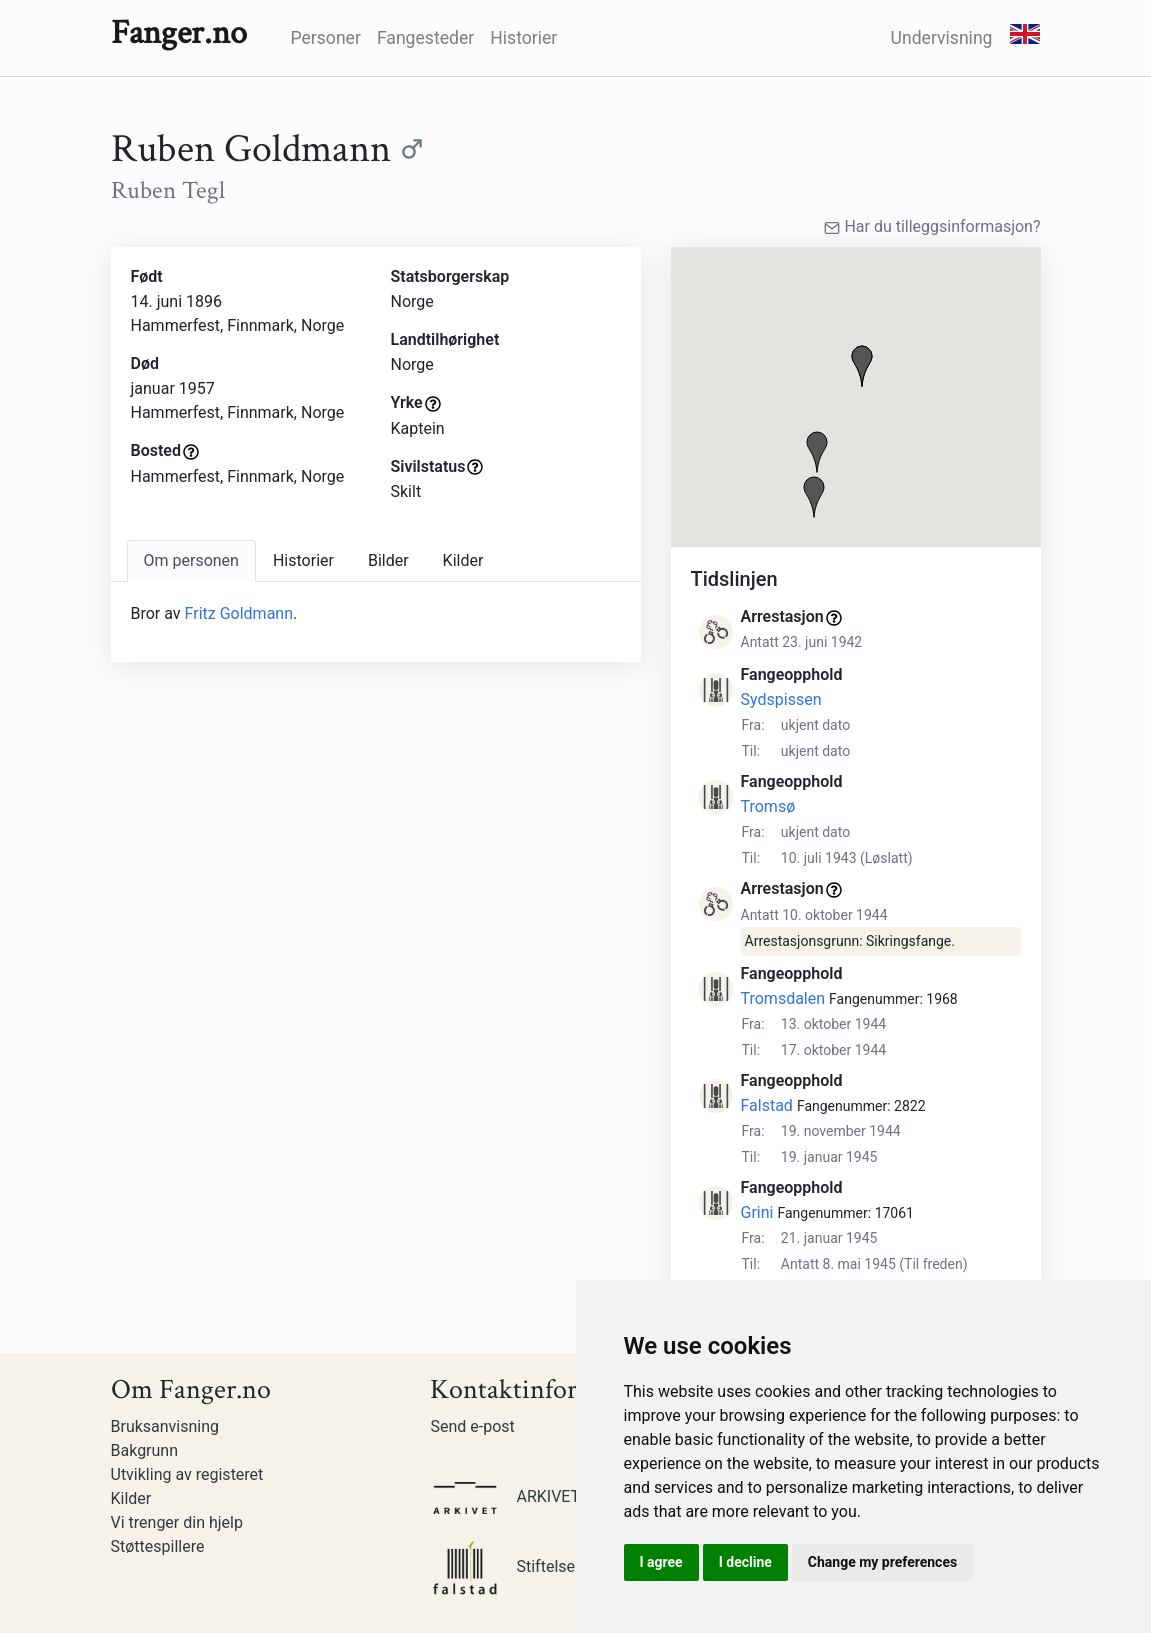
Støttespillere (158, 1546)
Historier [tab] (303, 560)
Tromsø (768, 806)
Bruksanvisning (165, 1426)
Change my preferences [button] (882, 1562)
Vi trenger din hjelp (177, 1522)
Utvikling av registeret (187, 1474)
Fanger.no (179, 33)
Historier (523, 38)
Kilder (131, 1498)
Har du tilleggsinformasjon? (932, 226)
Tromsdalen (783, 998)
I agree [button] (661, 1562)
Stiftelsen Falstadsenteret (564, 1566)
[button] (862, 366)
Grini (757, 1212)
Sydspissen (781, 699)
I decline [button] (745, 1562)
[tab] (191, 561)
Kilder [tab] (463, 560)
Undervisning (942, 38)
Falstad (767, 1105)
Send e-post (472, 1426)
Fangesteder (425, 38)
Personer (326, 38)
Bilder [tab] (388, 560)
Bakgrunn (145, 1450)
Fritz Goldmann (239, 613)
